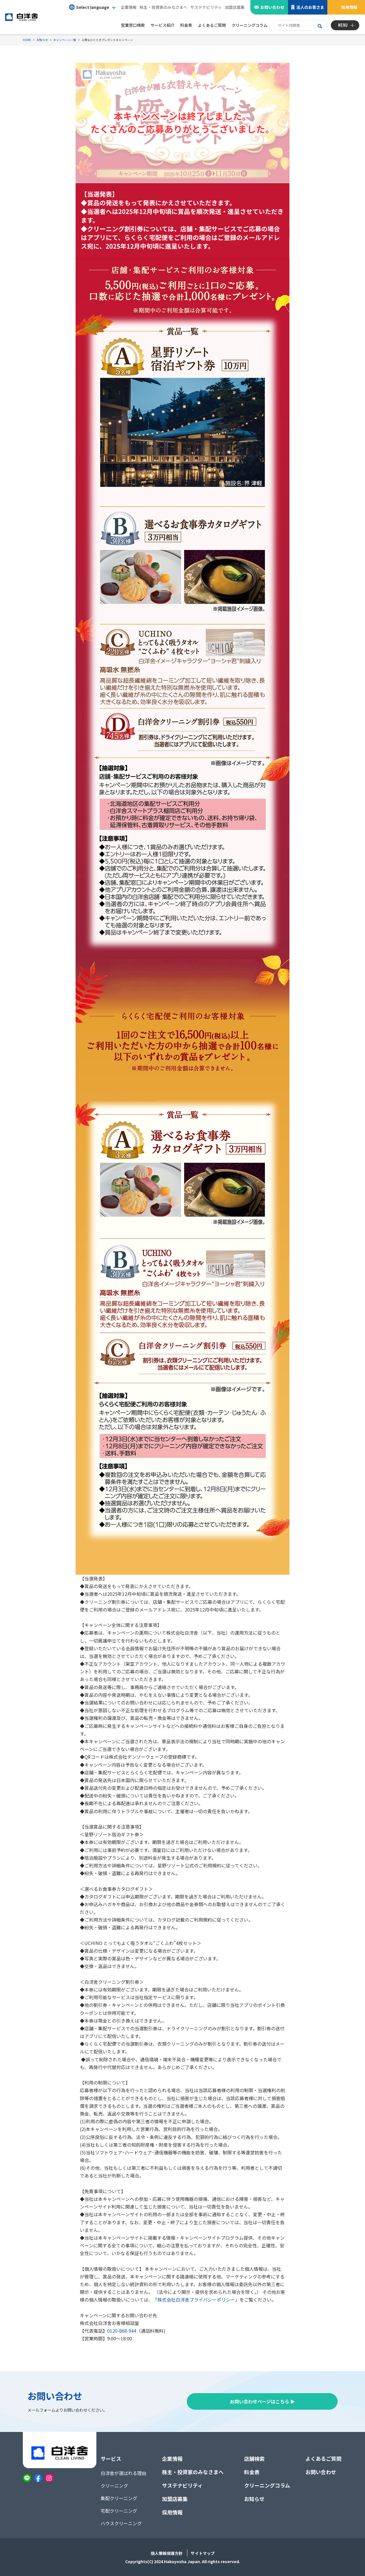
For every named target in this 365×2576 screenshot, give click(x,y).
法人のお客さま (310, 7)
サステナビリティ (206, 7)
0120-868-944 (121, 2330)
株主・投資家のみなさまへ (163, 7)
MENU (343, 25)
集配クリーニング (119, 2498)
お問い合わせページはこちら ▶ (262, 2401)
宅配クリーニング (119, 2510)
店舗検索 (254, 2458)
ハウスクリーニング (121, 2523)
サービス (111, 2458)
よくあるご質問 (323, 2458)
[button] (92, 7)
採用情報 (349, 7)
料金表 (251, 2472)
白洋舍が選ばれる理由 (123, 2473)
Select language (89, 7)
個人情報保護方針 (166, 2553)
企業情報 (129, 7)
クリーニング (114, 2485)
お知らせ (254, 2498)
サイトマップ (203, 2553)
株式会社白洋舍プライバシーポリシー (196, 2299)
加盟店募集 (235, 7)
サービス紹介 (163, 25)
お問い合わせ (272, 7)
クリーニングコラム (267, 2485)
